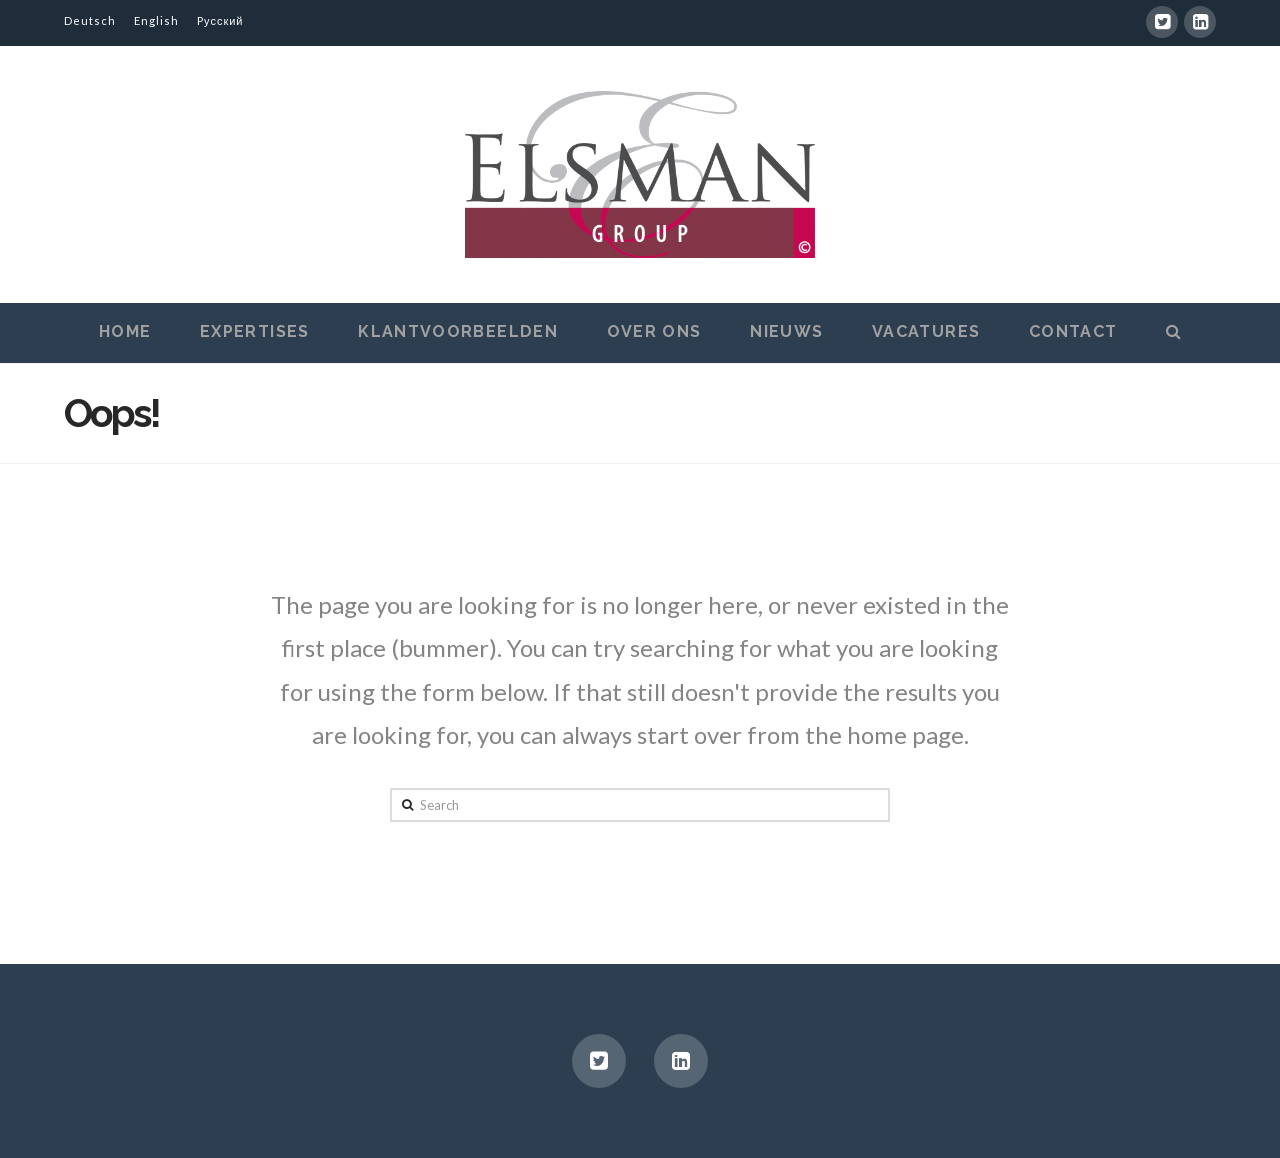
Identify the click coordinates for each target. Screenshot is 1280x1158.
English (156, 20)
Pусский (220, 20)
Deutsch (90, 20)
